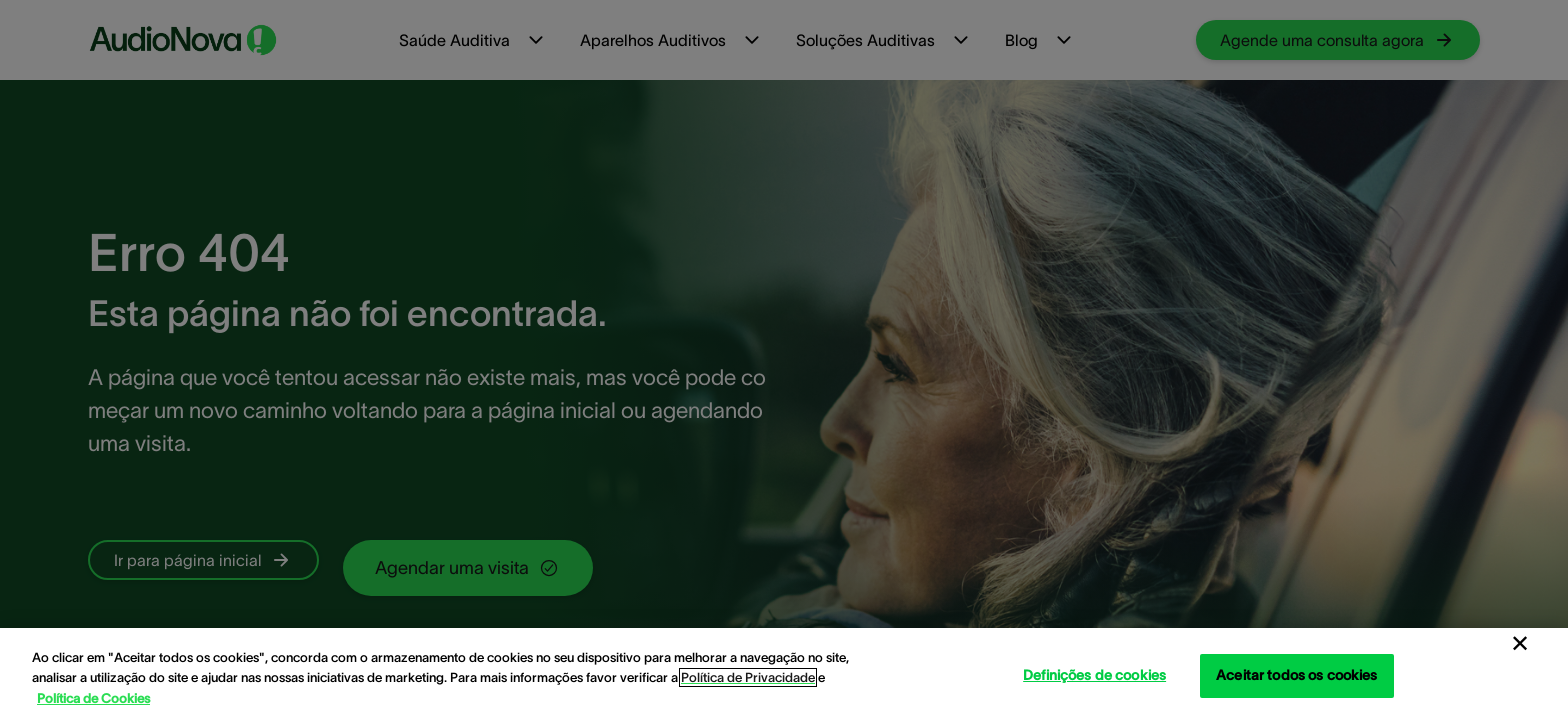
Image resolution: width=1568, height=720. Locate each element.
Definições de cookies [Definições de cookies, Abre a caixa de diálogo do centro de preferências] (1094, 675)
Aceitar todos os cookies (1296, 675)
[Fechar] (1520, 644)
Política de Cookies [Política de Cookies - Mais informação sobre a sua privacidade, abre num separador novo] (93, 698)
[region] (784, 674)
